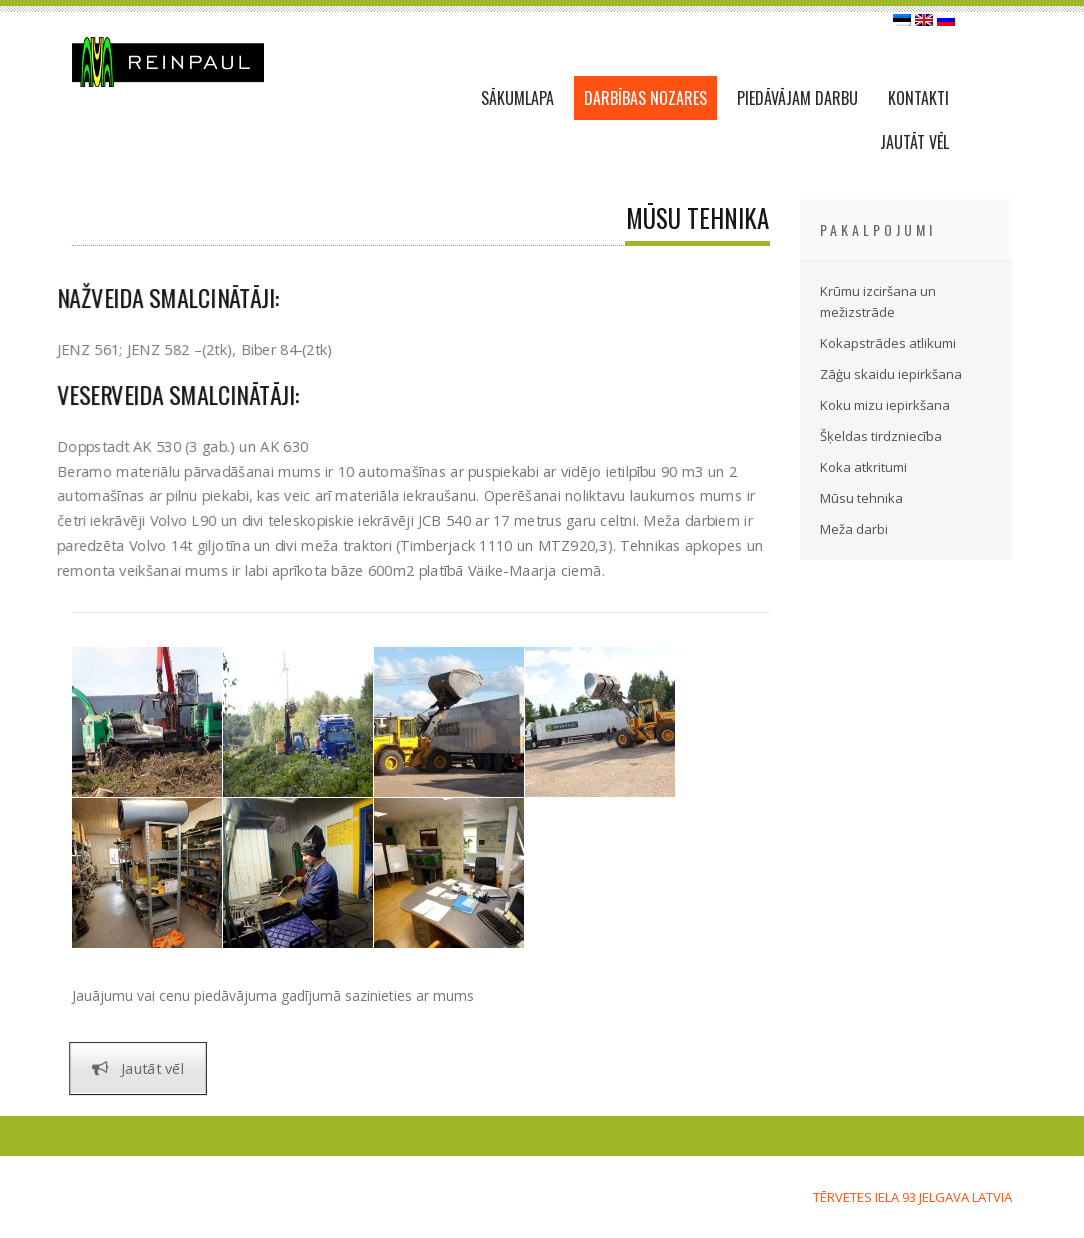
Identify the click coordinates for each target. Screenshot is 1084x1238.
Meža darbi (854, 529)
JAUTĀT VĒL (914, 142)
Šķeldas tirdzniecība (881, 436)
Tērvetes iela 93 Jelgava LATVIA (912, 1197)
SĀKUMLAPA (517, 98)
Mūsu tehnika (861, 498)
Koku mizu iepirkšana (885, 405)
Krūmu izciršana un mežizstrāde (878, 301)
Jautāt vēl (138, 1068)
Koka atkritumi (863, 467)
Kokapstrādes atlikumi (888, 343)
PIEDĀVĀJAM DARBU (797, 98)
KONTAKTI (918, 98)
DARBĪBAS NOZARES (645, 98)
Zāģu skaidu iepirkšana (891, 374)
